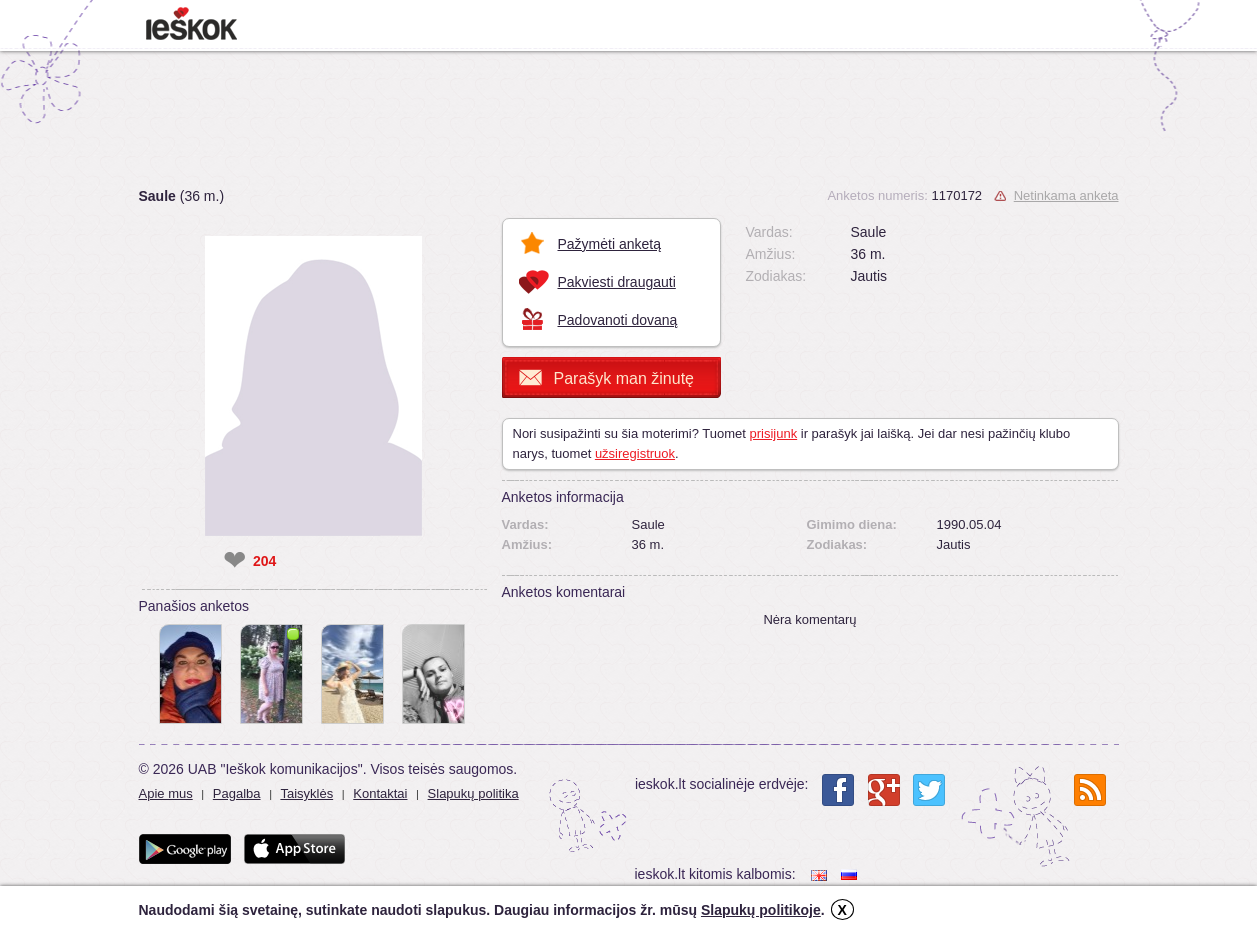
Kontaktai (380, 793)
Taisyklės (306, 793)
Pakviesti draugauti (617, 282)
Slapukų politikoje (761, 910)
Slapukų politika (473, 793)
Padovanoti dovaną (618, 320)
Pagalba (237, 793)
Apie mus (166, 793)
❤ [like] (234, 561)
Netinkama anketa (1066, 195)
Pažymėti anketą (610, 244)
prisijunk (773, 433)
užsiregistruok (635, 453)
